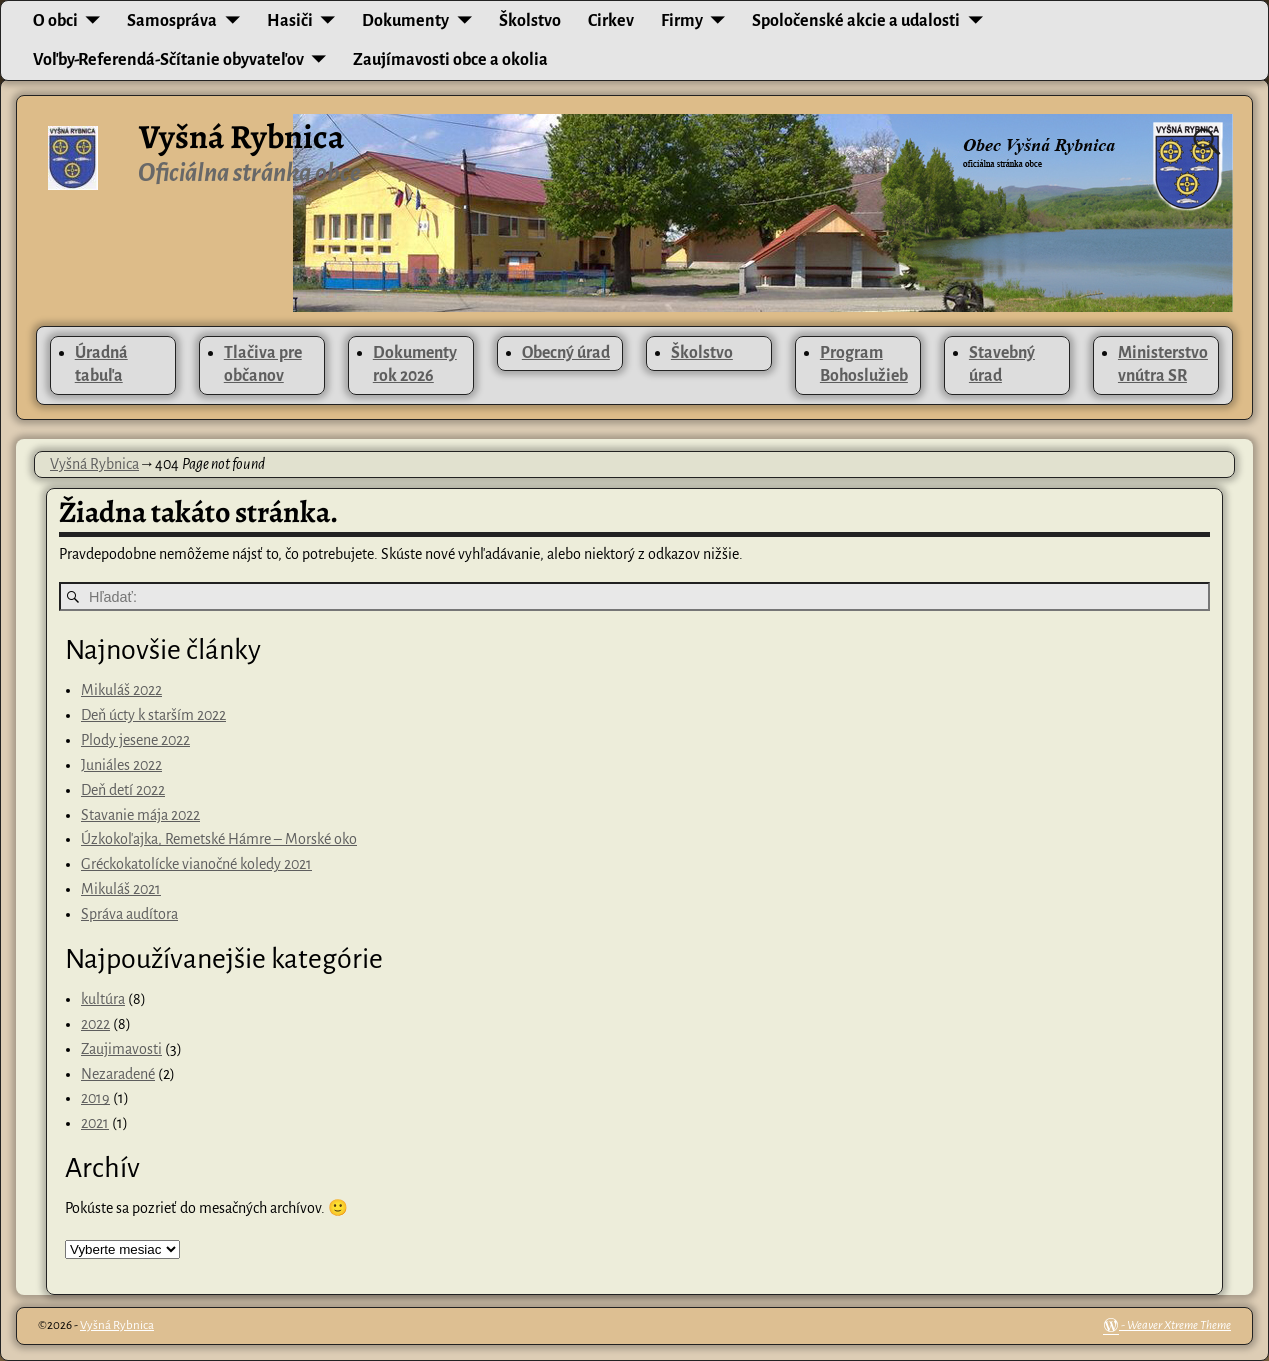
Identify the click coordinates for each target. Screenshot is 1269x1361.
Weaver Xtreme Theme (1179, 1325)
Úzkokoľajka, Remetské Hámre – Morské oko (219, 839)
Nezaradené (118, 1074)
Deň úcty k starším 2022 (153, 715)
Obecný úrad (566, 353)
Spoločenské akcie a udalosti (856, 21)
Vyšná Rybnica (241, 137)
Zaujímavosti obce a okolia (450, 60)
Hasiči (290, 21)
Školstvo (530, 21)
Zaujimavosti (121, 1049)
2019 (95, 1098)
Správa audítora (129, 914)
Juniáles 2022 (121, 765)
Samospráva (172, 21)
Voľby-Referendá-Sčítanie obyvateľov (168, 60)
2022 (95, 1024)
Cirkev (611, 21)
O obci (55, 21)
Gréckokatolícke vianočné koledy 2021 (196, 864)
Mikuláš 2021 (121, 889)
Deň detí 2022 (123, 790)
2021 (95, 1123)
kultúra (103, 999)
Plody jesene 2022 (135, 740)
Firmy (682, 21)
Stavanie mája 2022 (140, 815)
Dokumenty (405, 21)
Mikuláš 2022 (121, 690)
